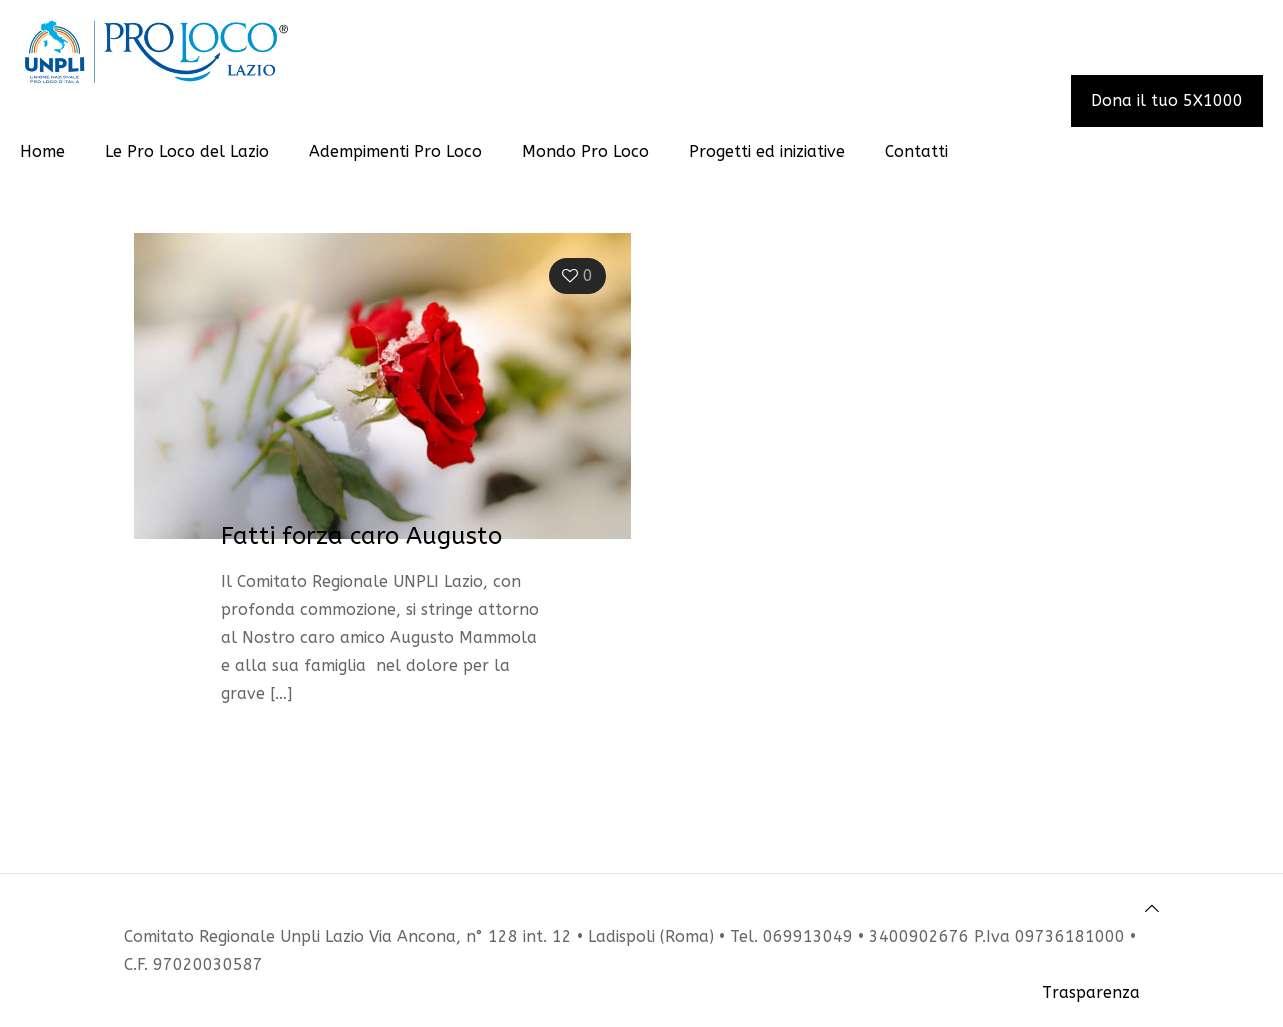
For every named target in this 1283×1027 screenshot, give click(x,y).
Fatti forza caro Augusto (361, 536)
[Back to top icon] (1152, 909)
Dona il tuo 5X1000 (1167, 100)
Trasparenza (1091, 992)
